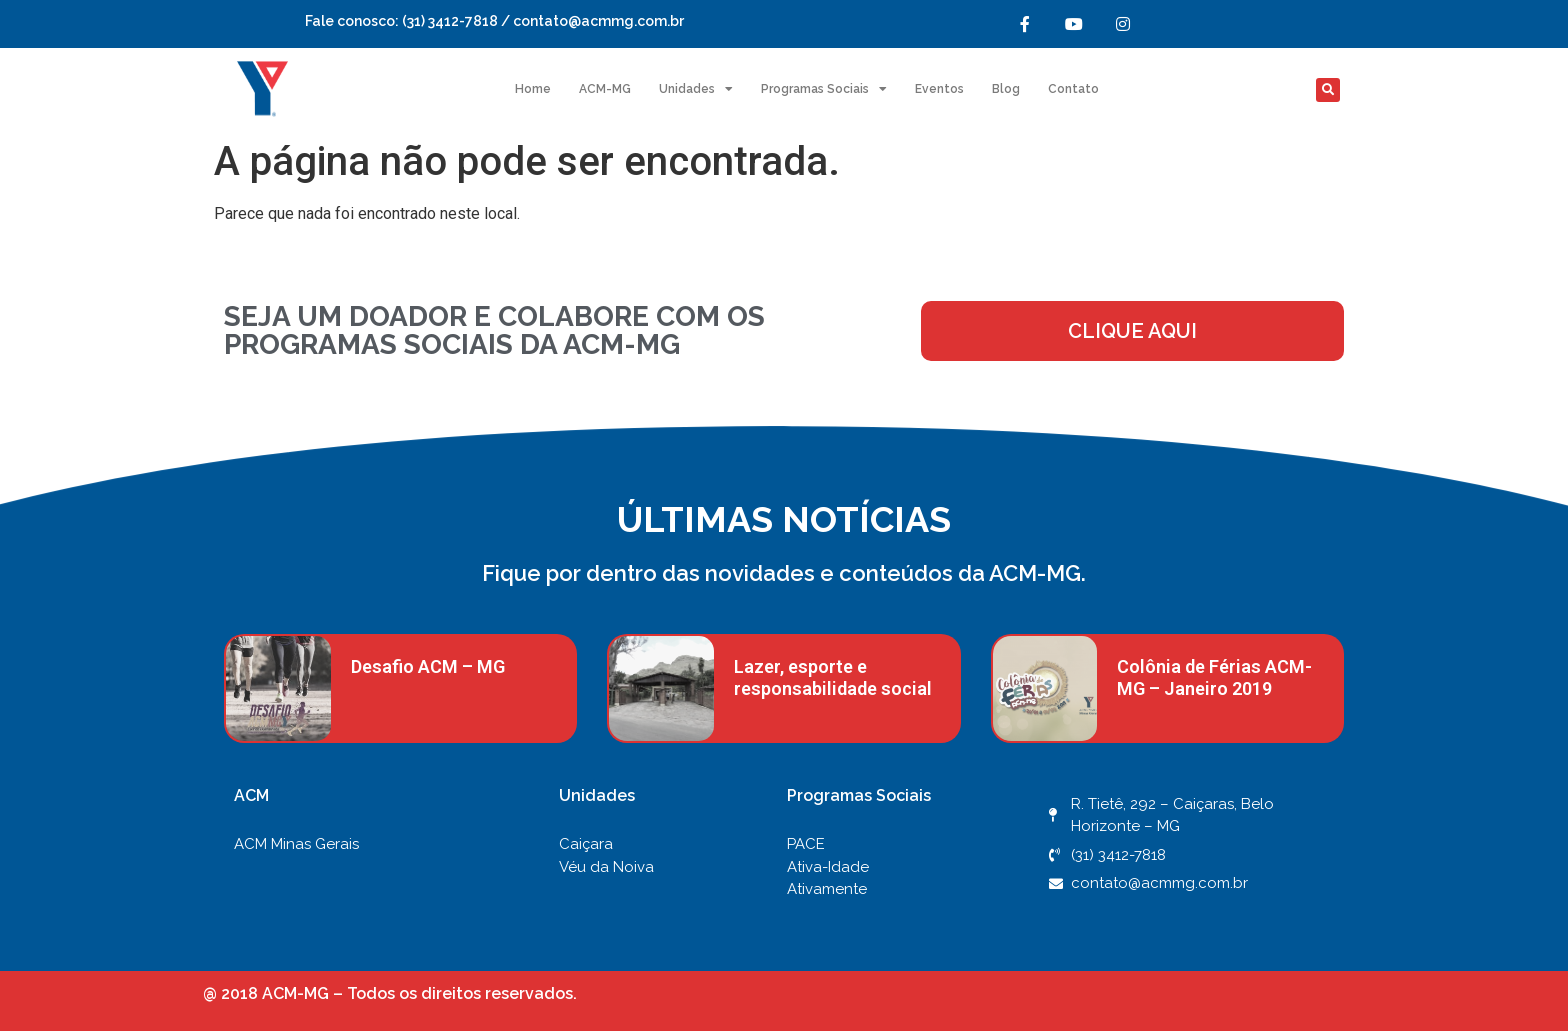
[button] (1328, 90)
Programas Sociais (824, 89)
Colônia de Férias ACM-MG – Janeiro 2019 (1214, 677)
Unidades (696, 89)
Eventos (939, 89)
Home (533, 89)
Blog (1006, 89)
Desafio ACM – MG (428, 666)
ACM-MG (605, 89)
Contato (1073, 89)
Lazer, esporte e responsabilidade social (833, 677)
